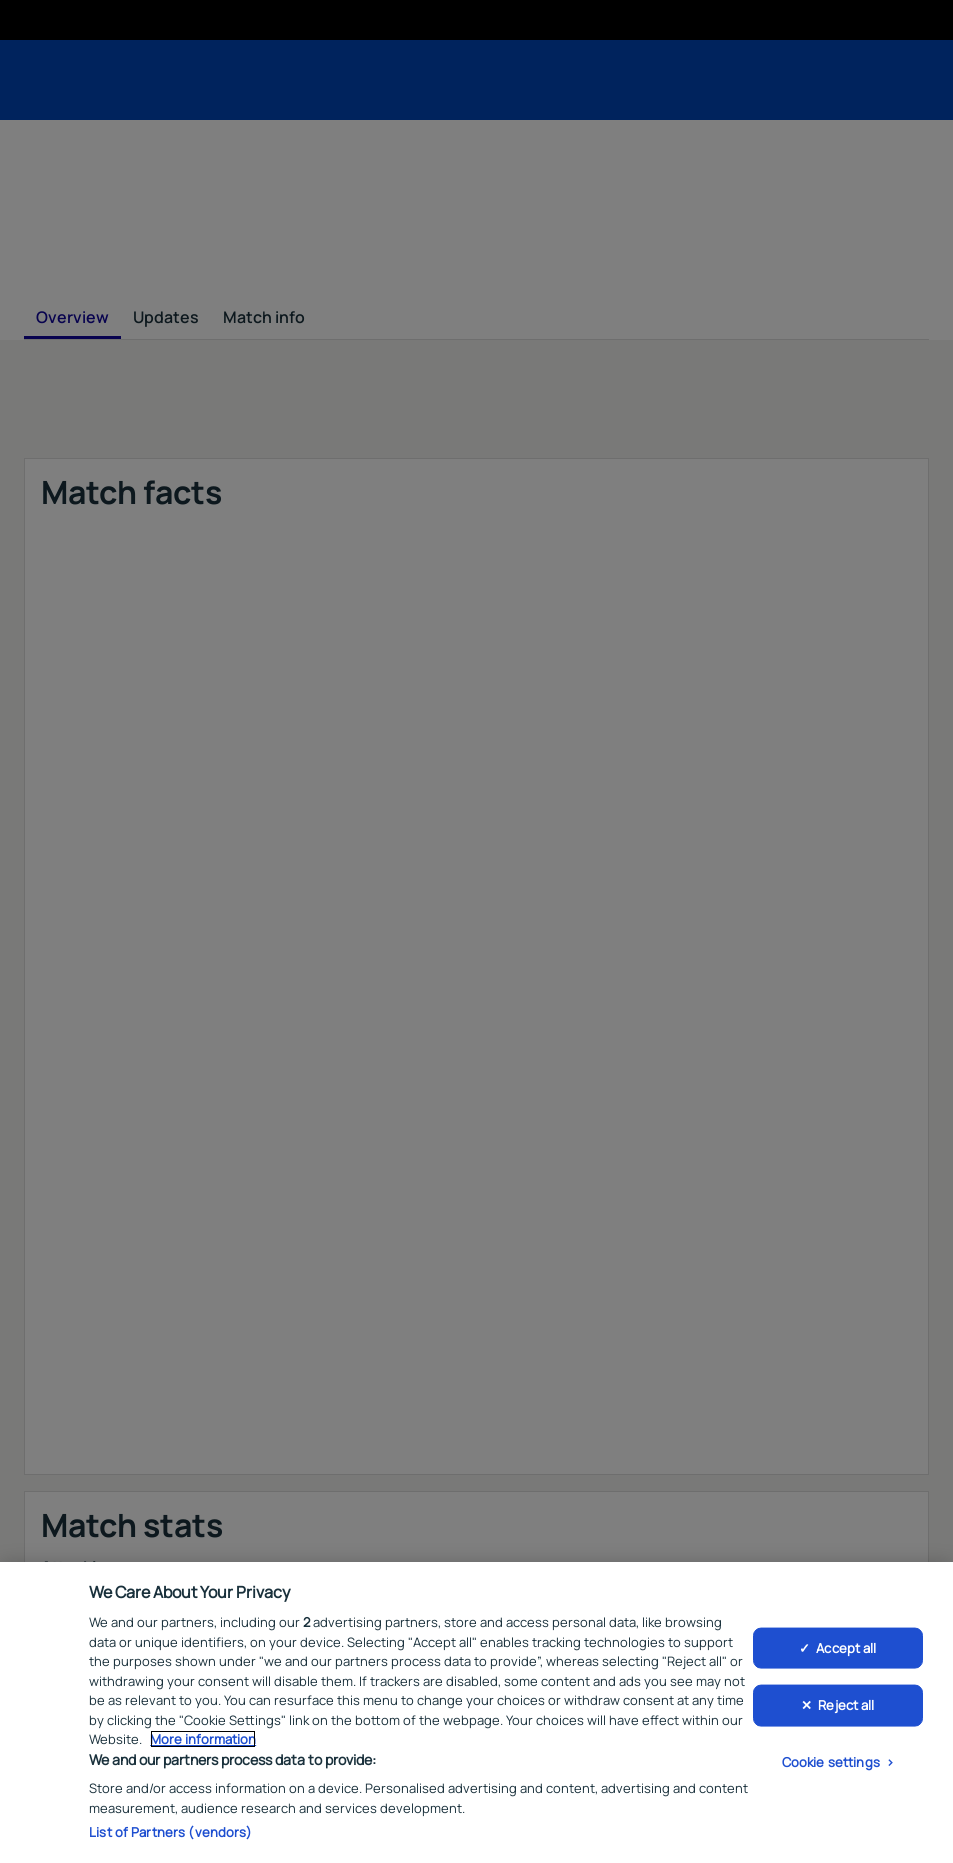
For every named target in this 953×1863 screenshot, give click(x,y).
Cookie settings (831, 1761)
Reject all (846, 1705)
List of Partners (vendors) (170, 1832)
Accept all (846, 1647)
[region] (476, 1712)
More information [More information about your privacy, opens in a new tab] (203, 1739)
